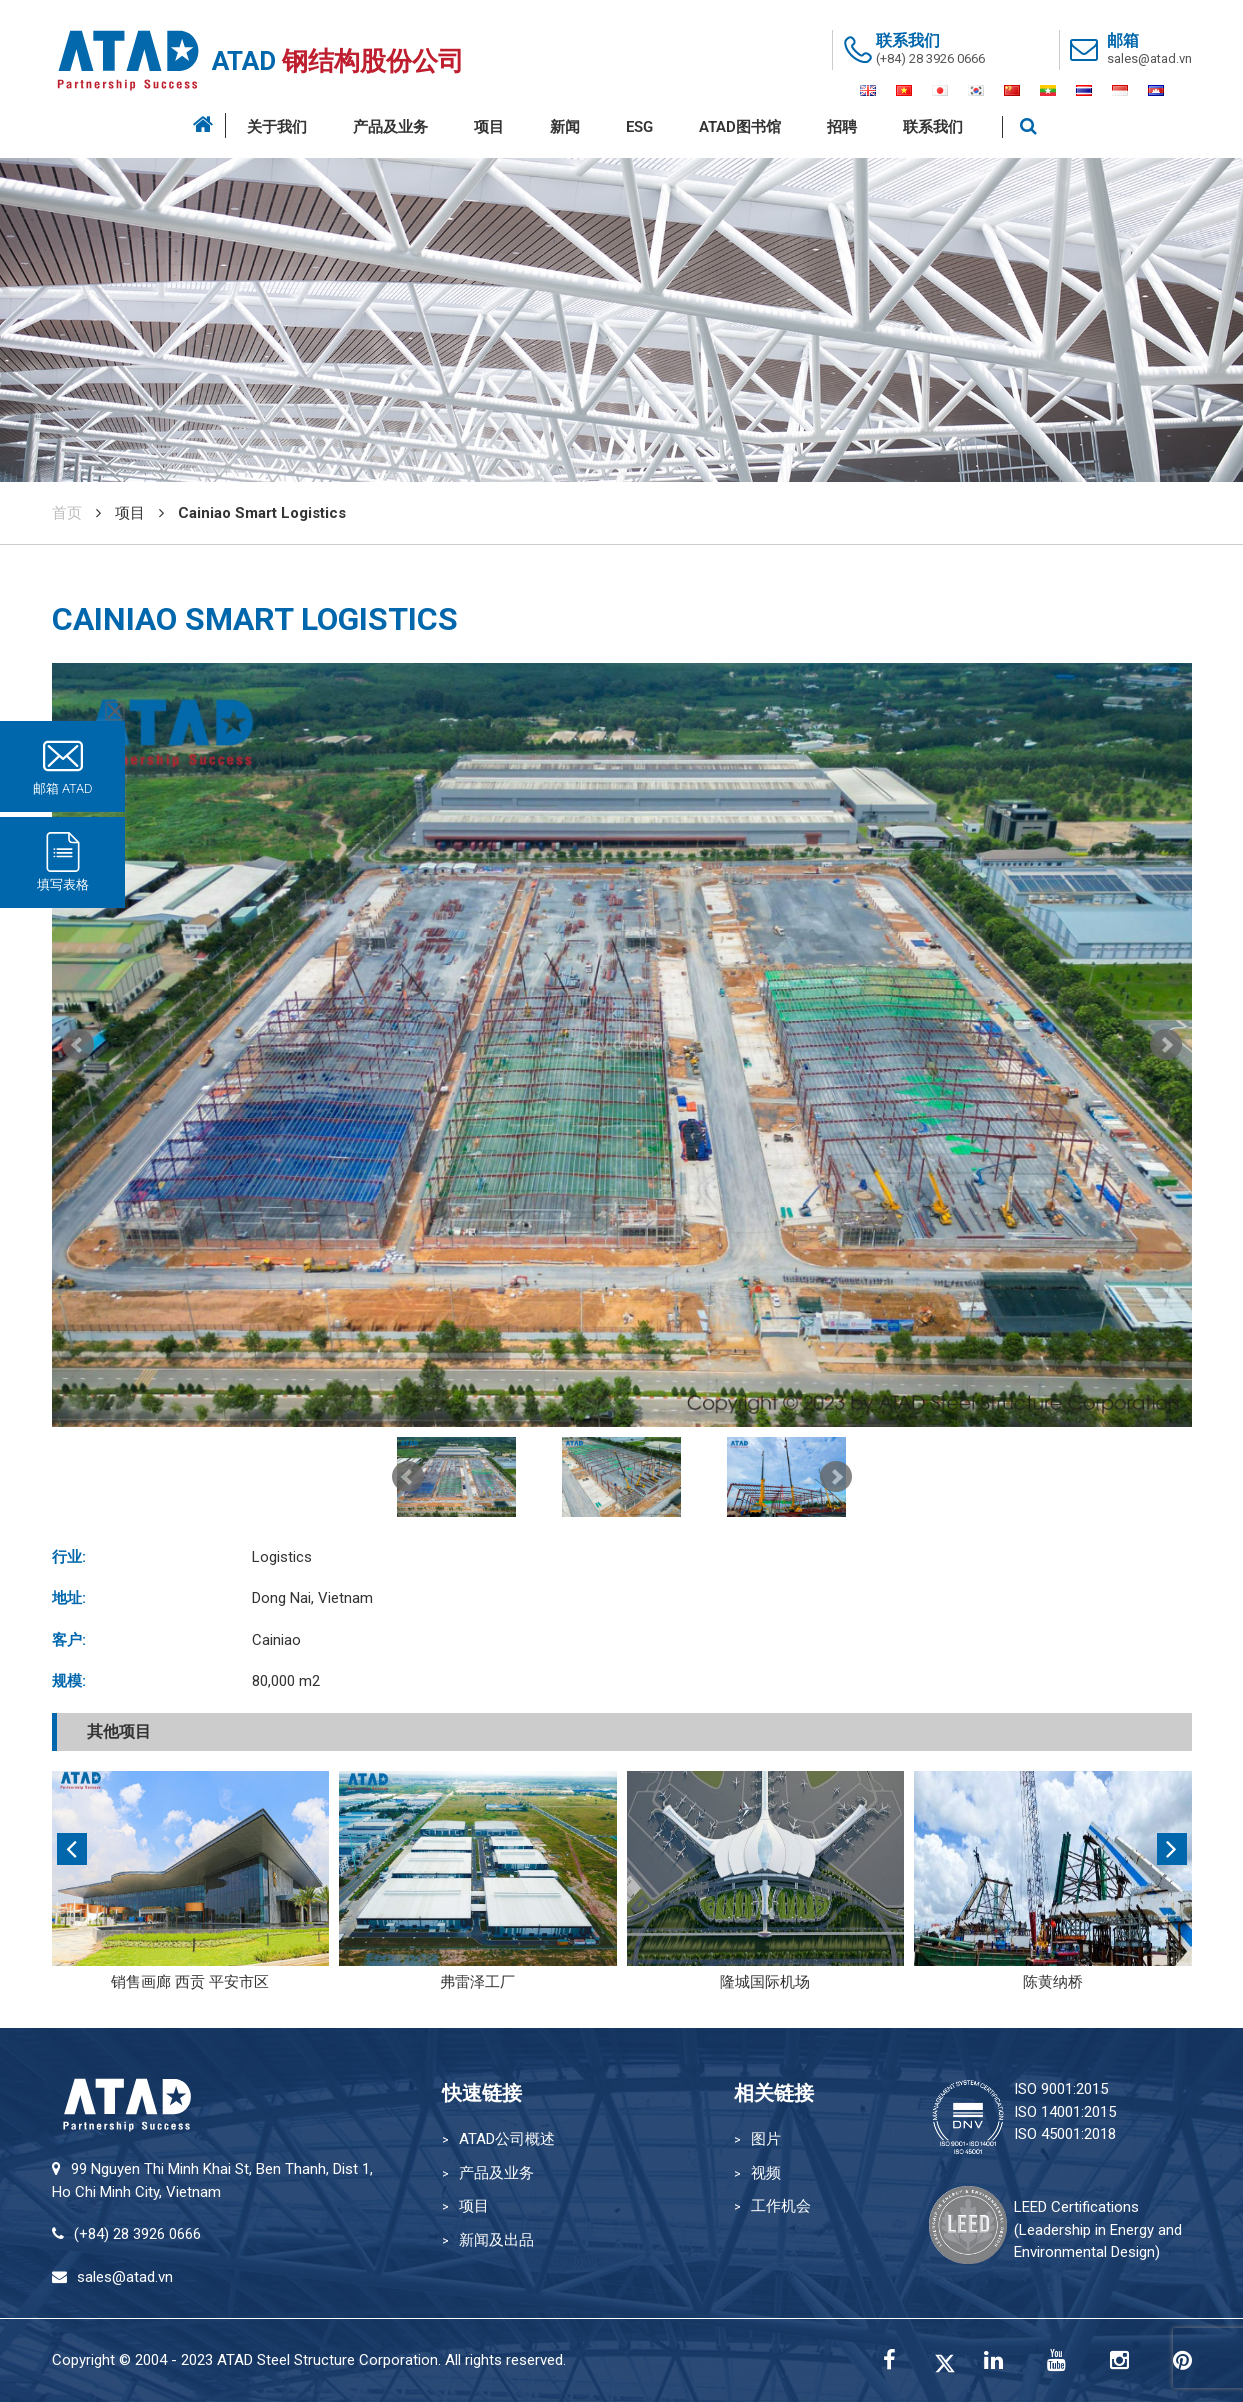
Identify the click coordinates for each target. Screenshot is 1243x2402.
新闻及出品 (496, 2240)
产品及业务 (390, 127)
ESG (639, 127)
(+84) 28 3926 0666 (930, 58)
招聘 (842, 127)
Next (1166, 1045)
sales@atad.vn (1149, 58)
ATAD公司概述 (507, 2139)
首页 (67, 513)
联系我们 (933, 127)
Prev (78, 1045)
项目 (489, 127)
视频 (766, 2173)
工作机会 (781, 2206)
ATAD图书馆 (740, 127)
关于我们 (277, 127)
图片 (766, 2139)
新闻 (565, 127)
